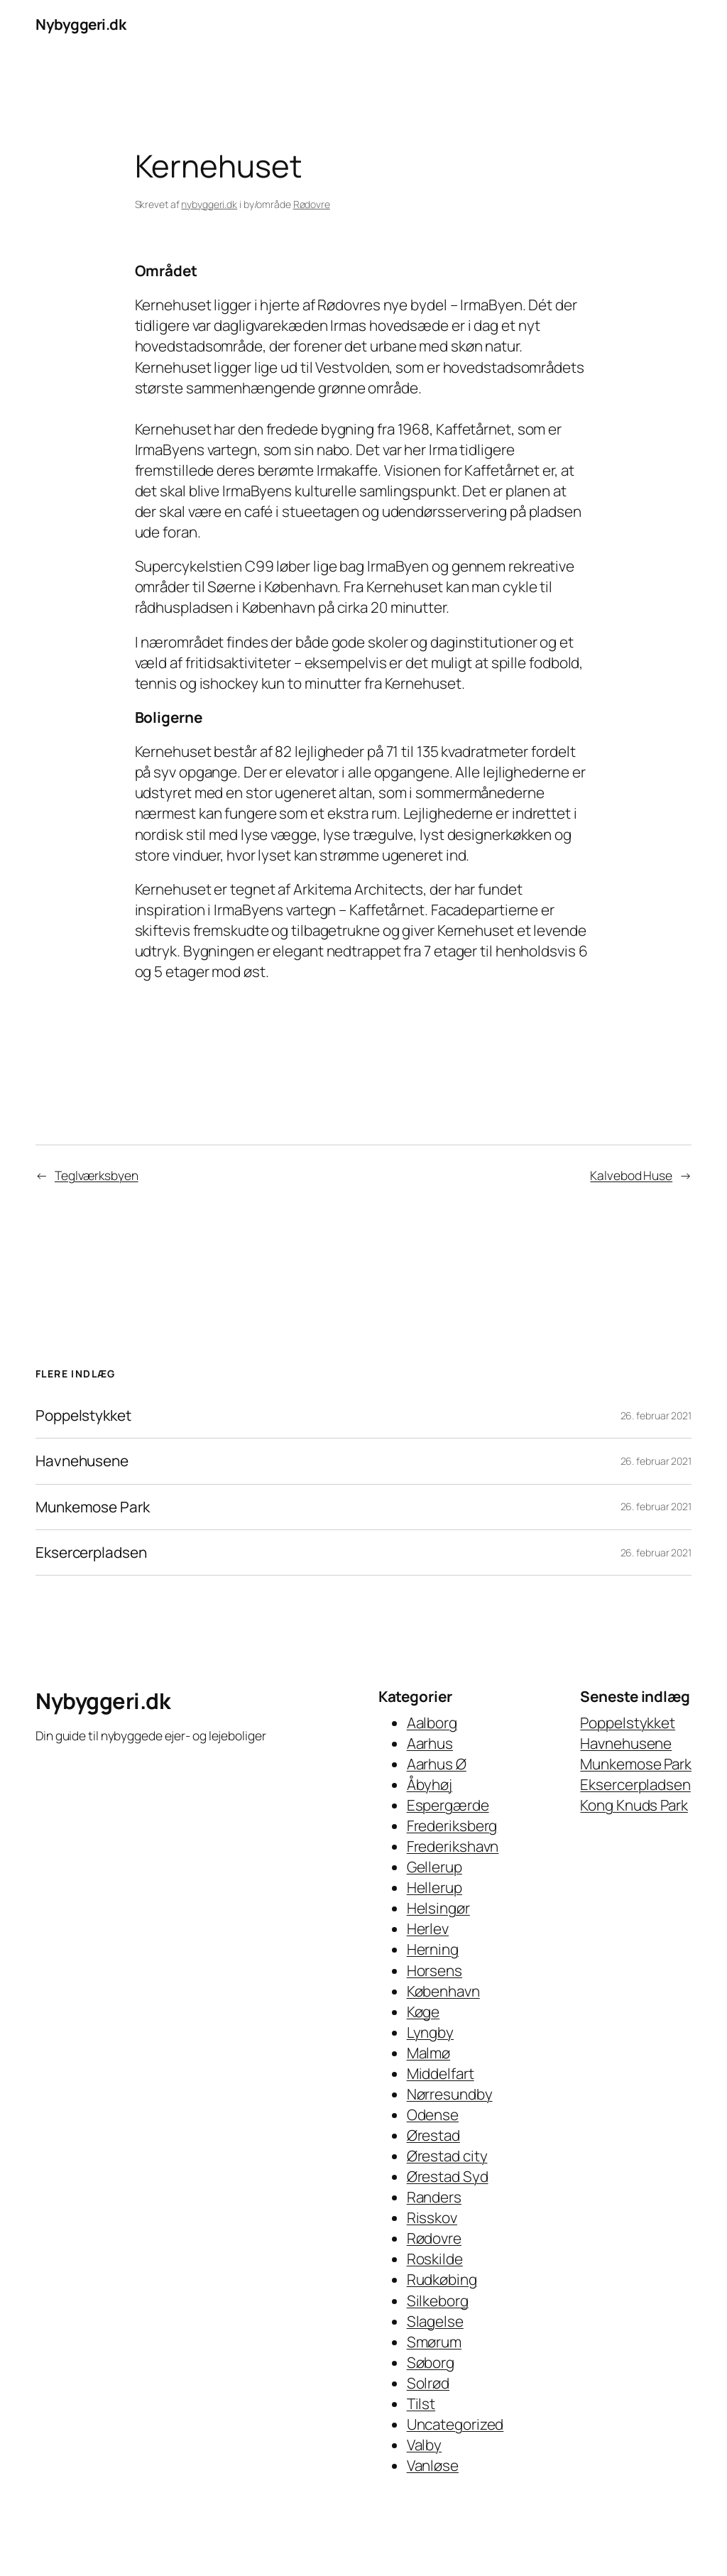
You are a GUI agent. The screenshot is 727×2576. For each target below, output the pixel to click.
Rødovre (311, 204)
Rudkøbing (442, 2279)
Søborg (430, 2362)
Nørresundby (450, 2094)
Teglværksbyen (96, 1175)
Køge (423, 2011)
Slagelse (435, 2321)
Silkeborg (438, 2300)
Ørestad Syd (447, 2176)
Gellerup (434, 1867)
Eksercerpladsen (91, 1552)
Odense (433, 2114)
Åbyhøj (429, 1784)
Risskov (432, 2217)
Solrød (428, 2383)
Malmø (429, 2053)
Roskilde (435, 2259)
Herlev (428, 1928)
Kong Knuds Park (634, 1805)
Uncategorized (455, 2424)
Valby (424, 2445)
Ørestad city (447, 2156)
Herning (433, 1949)
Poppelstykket (83, 1415)
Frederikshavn (453, 1846)
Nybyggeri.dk (80, 24)
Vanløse (433, 2465)
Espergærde (448, 1805)
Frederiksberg (452, 1825)
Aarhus (430, 1743)
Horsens (434, 1970)
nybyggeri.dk (209, 204)
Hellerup (434, 1887)
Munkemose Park (92, 1507)
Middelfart (440, 2073)
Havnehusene (82, 1461)
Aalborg (432, 1722)
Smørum (434, 2342)
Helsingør (438, 1908)
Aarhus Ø (436, 1764)
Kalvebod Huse (631, 1175)
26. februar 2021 (656, 1415)
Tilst (421, 2403)
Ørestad (433, 2135)
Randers (434, 2197)
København (443, 1991)
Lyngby (430, 2032)
